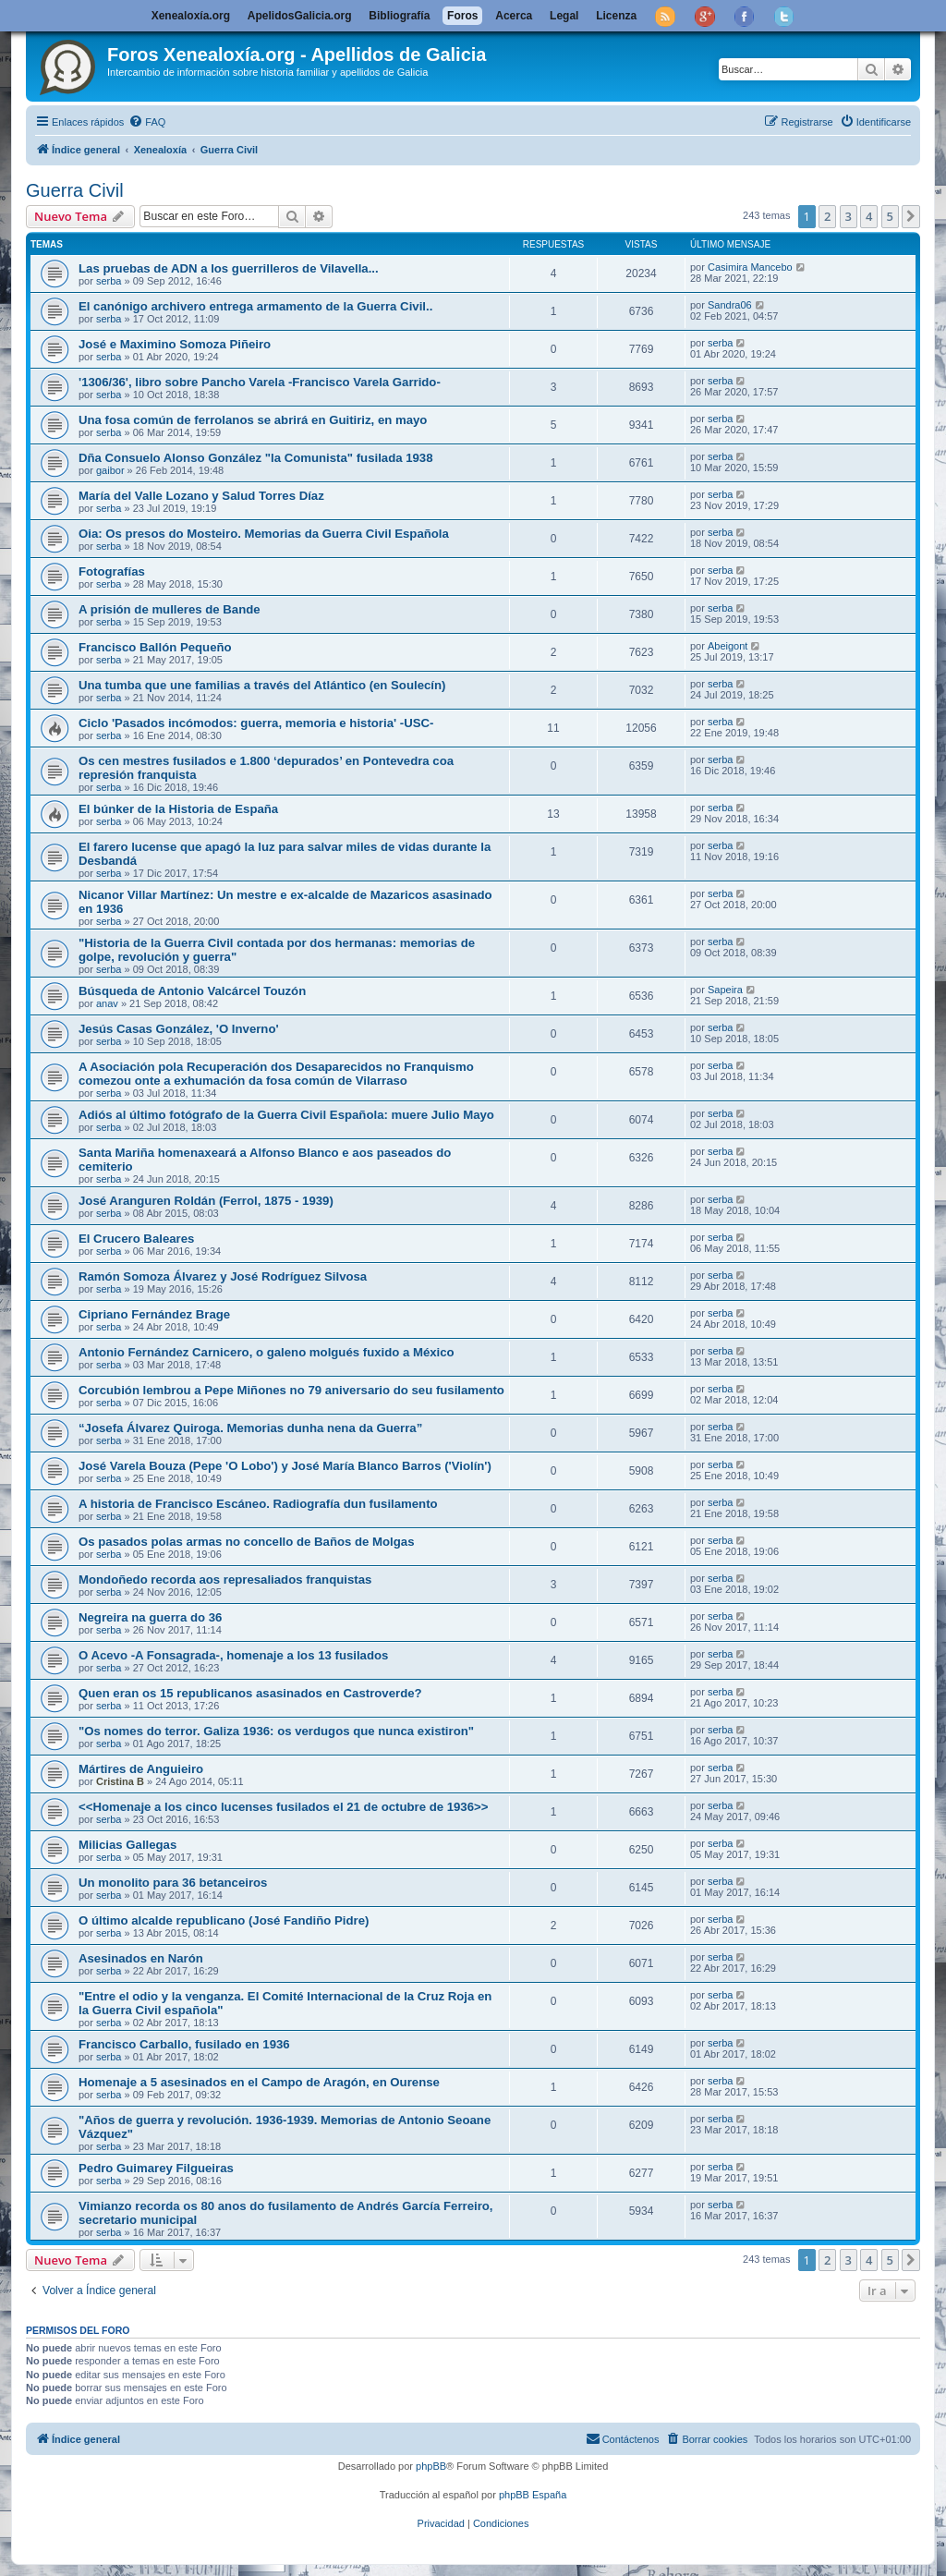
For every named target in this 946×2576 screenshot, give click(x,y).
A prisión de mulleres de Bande (170, 609)
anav (107, 1003)
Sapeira (725, 989)
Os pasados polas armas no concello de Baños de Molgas (247, 1542)
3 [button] (848, 216)
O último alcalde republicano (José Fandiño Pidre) (224, 1920)
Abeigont (727, 645)
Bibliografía (399, 15)
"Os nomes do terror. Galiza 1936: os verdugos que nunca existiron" (276, 1731)
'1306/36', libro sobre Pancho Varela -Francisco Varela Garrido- (260, 382)
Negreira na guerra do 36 (150, 1617)
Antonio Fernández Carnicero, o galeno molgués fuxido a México (267, 1352)
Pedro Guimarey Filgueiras (156, 2168)
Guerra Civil (75, 190)
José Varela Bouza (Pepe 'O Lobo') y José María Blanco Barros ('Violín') (285, 1466)
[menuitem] (146, 122)
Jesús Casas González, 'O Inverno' (179, 1029)
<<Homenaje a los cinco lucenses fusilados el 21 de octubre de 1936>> (283, 1807)
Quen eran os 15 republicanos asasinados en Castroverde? (250, 1693)
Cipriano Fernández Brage (154, 1314)
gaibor (110, 470)
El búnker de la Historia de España (178, 809)
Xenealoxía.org (191, 15)
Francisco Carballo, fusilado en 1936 (184, 2044)
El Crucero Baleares (136, 1238)
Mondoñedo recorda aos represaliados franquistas (225, 1579)
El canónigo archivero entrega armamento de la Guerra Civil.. (255, 306)
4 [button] (869, 216)
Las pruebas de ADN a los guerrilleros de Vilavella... (229, 268)
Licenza (616, 15)
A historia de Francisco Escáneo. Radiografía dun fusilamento (258, 1504)
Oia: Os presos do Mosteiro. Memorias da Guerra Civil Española (264, 534)
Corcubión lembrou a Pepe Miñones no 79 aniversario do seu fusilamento (291, 1390)
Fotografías (112, 571)
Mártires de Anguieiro (141, 1769)
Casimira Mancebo (750, 267)
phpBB (431, 2466)
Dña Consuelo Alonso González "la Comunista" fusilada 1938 (256, 458)
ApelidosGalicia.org (300, 15)
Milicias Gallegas (127, 1845)
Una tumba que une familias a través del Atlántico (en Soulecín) (262, 685)
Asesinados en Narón (141, 1958)
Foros (462, 15)
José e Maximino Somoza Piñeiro (175, 344)
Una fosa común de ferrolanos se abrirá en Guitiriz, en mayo (253, 420)
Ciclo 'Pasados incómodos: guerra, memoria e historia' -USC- (256, 723)
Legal (564, 15)
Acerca (513, 15)
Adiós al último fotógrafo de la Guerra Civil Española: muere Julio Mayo (286, 1115)
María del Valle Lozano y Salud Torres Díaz (201, 496)
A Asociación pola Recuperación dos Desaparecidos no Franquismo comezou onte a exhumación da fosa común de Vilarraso (276, 1074)
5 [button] (890, 216)
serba (109, 280)
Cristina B (120, 1781)
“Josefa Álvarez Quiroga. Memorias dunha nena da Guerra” (250, 1428)
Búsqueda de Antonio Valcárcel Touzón (192, 991)
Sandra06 (730, 304)
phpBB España (532, 2494)
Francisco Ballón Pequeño (155, 647)
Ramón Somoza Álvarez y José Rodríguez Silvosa (223, 1276)
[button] (911, 216)
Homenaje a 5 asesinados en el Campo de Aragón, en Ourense (259, 2082)
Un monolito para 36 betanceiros (173, 1882)
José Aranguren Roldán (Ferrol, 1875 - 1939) (206, 1201)
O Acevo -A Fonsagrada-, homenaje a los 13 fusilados (233, 1655)
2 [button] (827, 216)
